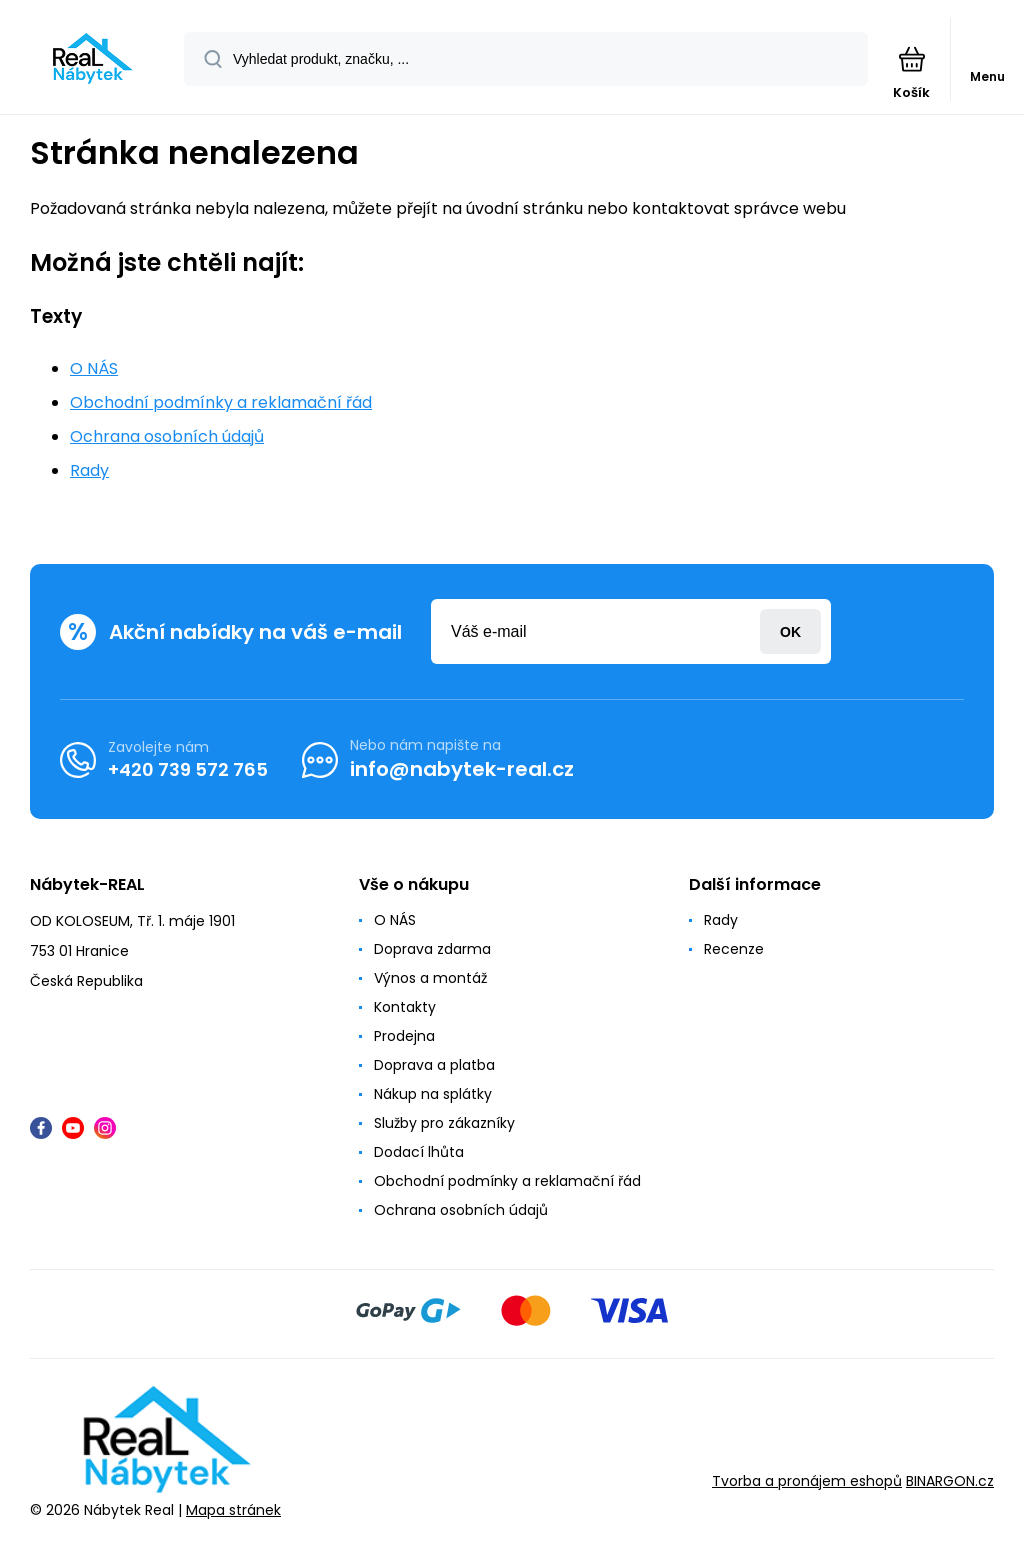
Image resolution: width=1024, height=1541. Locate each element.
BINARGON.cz (950, 1482)
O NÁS (94, 368)
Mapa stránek (233, 1510)
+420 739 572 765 (188, 769)
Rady (89, 470)
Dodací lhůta (419, 1152)
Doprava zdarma (432, 949)
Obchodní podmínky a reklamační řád (221, 402)
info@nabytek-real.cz (462, 769)
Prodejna (404, 1036)
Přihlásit (790, 631)
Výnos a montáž (430, 978)
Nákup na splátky (433, 1094)
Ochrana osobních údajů (167, 436)
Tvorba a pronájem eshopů (807, 1482)
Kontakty (405, 1007)
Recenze (734, 949)
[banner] (93, 58)
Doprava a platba (434, 1065)
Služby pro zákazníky (444, 1123)
